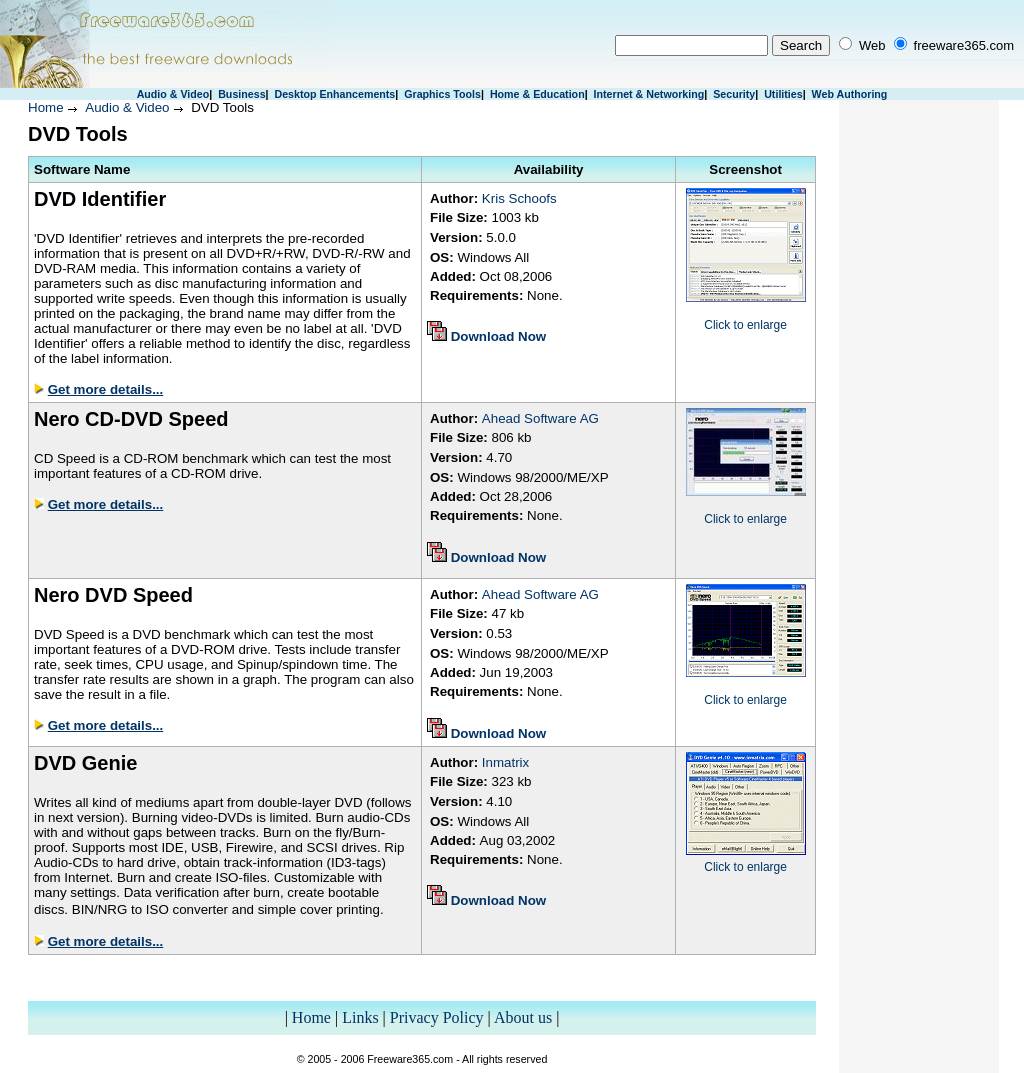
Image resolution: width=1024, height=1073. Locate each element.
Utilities (783, 94)
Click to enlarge (745, 325)
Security (734, 94)
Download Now (499, 336)
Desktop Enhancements (334, 94)
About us (523, 1017)
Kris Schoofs (519, 198)
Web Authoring (850, 94)
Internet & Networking (649, 94)
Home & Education (537, 94)
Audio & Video (173, 94)
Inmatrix (505, 762)
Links (360, 1017)
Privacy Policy (437, 1017)
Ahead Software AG (540, 418)
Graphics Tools (442, 94)
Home (46, 107)
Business (241, 94)
